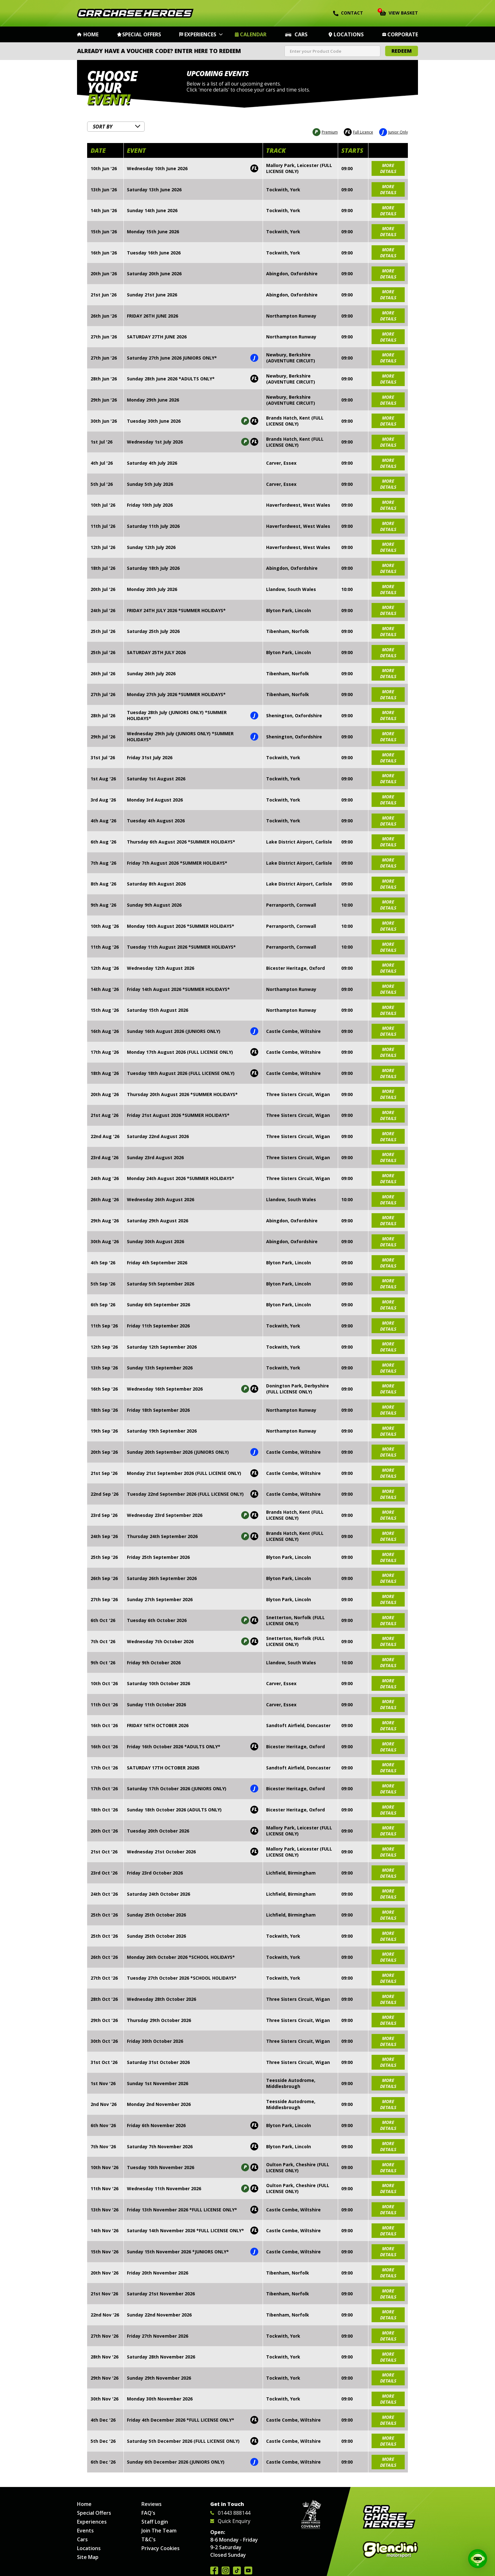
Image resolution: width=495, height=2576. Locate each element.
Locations (349, 34)
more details (388, 167)
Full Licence (358, 131)
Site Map (87, 2557)
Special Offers (141, 34)
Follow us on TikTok (237, 2570)
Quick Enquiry (230, 2521)
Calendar (253, 34)
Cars (301, 34)
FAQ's (148, 2512)
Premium (325, 131)
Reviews (151, 2504)
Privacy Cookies (160, 2548)
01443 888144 (230, 2512)
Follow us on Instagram (226, 2570)
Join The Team (158, 2530)
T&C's (148, 2539)
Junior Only (393, 131)
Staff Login (154, 2521)
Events (85, 2530)
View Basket (399, 12)
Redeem (401, 50)
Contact (348, 13)
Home (90, 34)
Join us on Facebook (214, 2570)
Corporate (402, 34)
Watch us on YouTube (248, 2570)
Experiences (200, 34)
